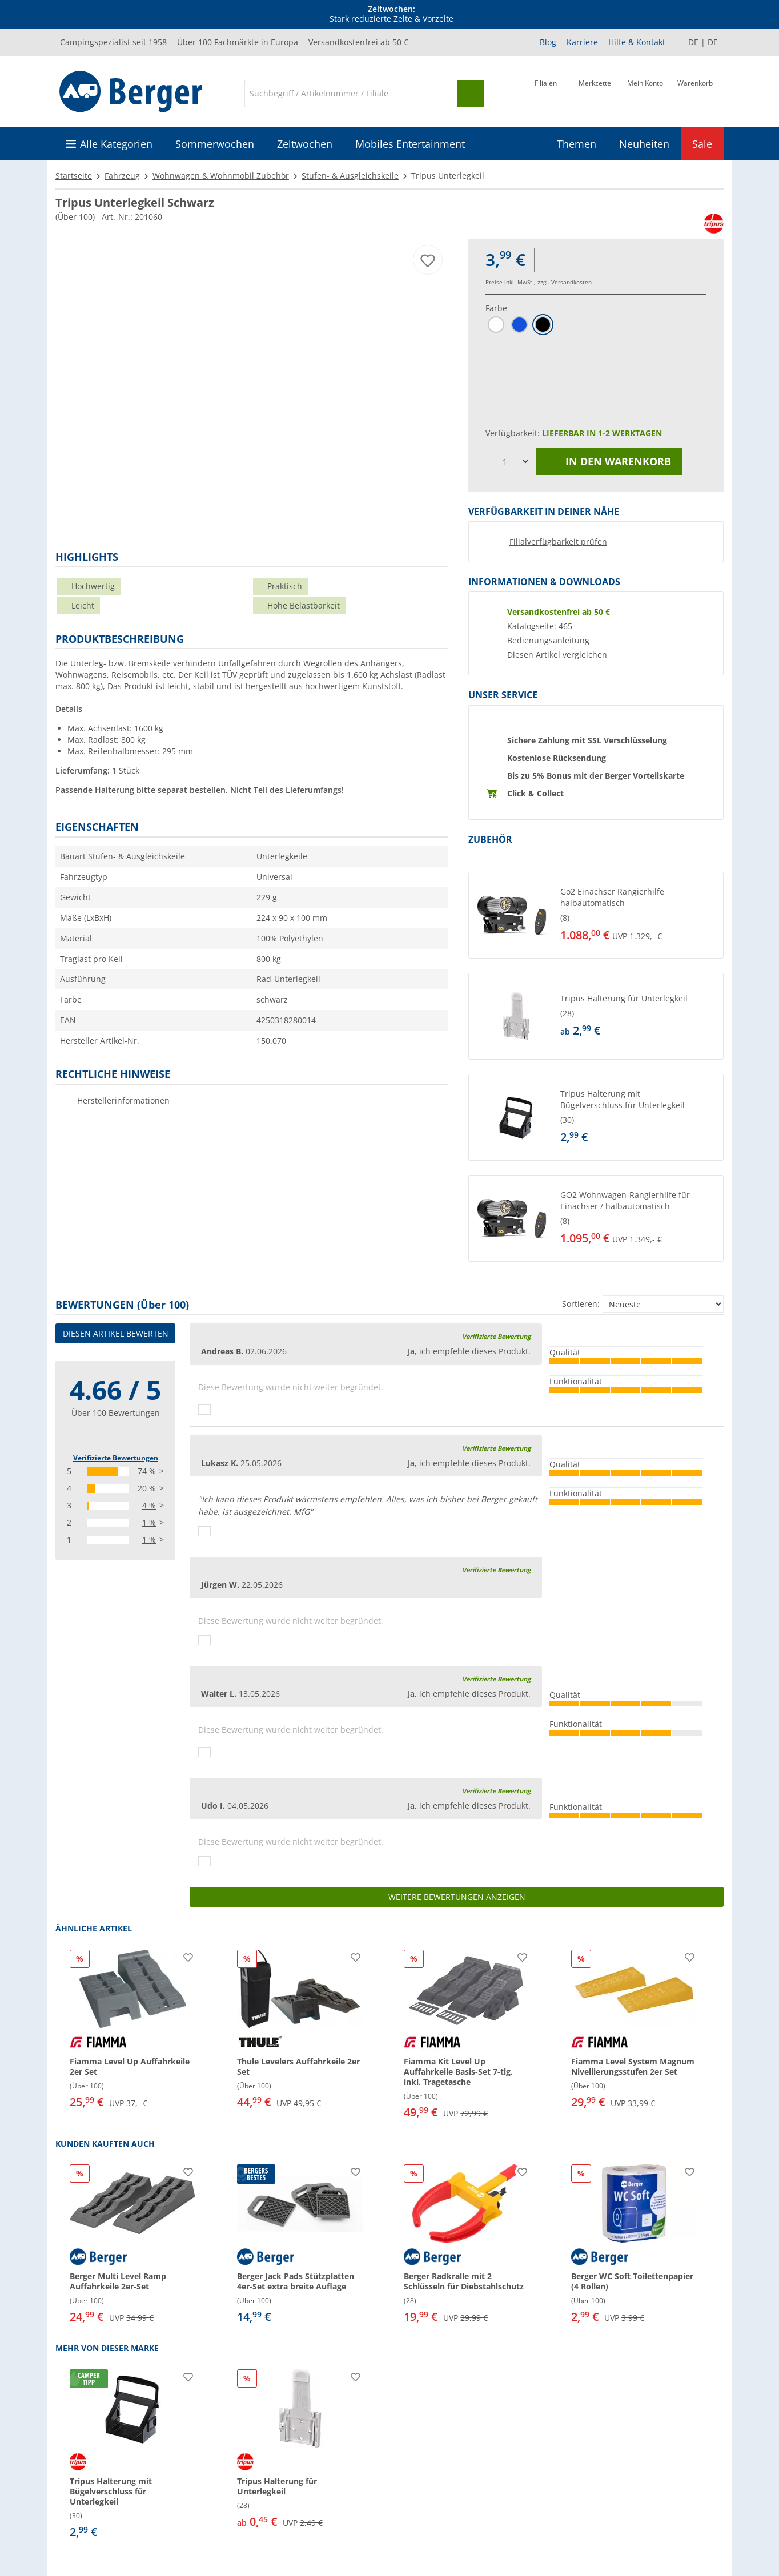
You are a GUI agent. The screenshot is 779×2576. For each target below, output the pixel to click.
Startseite (73, 175)
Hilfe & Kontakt (636, 42)
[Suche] (350, 93)
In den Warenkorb (609, 461)
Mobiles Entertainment (410, 144)
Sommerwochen (214, 144)
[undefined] (639, 915)
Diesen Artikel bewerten (115, 1333)
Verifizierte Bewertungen (115, 1458)
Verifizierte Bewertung (496, 1336)
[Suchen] (470, 93)
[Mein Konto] (645, 92)
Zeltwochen (304, 144)
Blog (548, 42)
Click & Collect (535, 793)
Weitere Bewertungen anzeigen (456, 1896)
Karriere (582, 42)
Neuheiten (644, 144)
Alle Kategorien (116, 144)
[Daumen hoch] (204, 1409)
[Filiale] (546, 92)
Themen (576, 144)
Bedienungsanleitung (548, 641)
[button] (596, 915)
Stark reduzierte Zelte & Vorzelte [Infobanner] (391, 14)
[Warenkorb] (695, 92)
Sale (702, 144)
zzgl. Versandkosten (564, 282)
